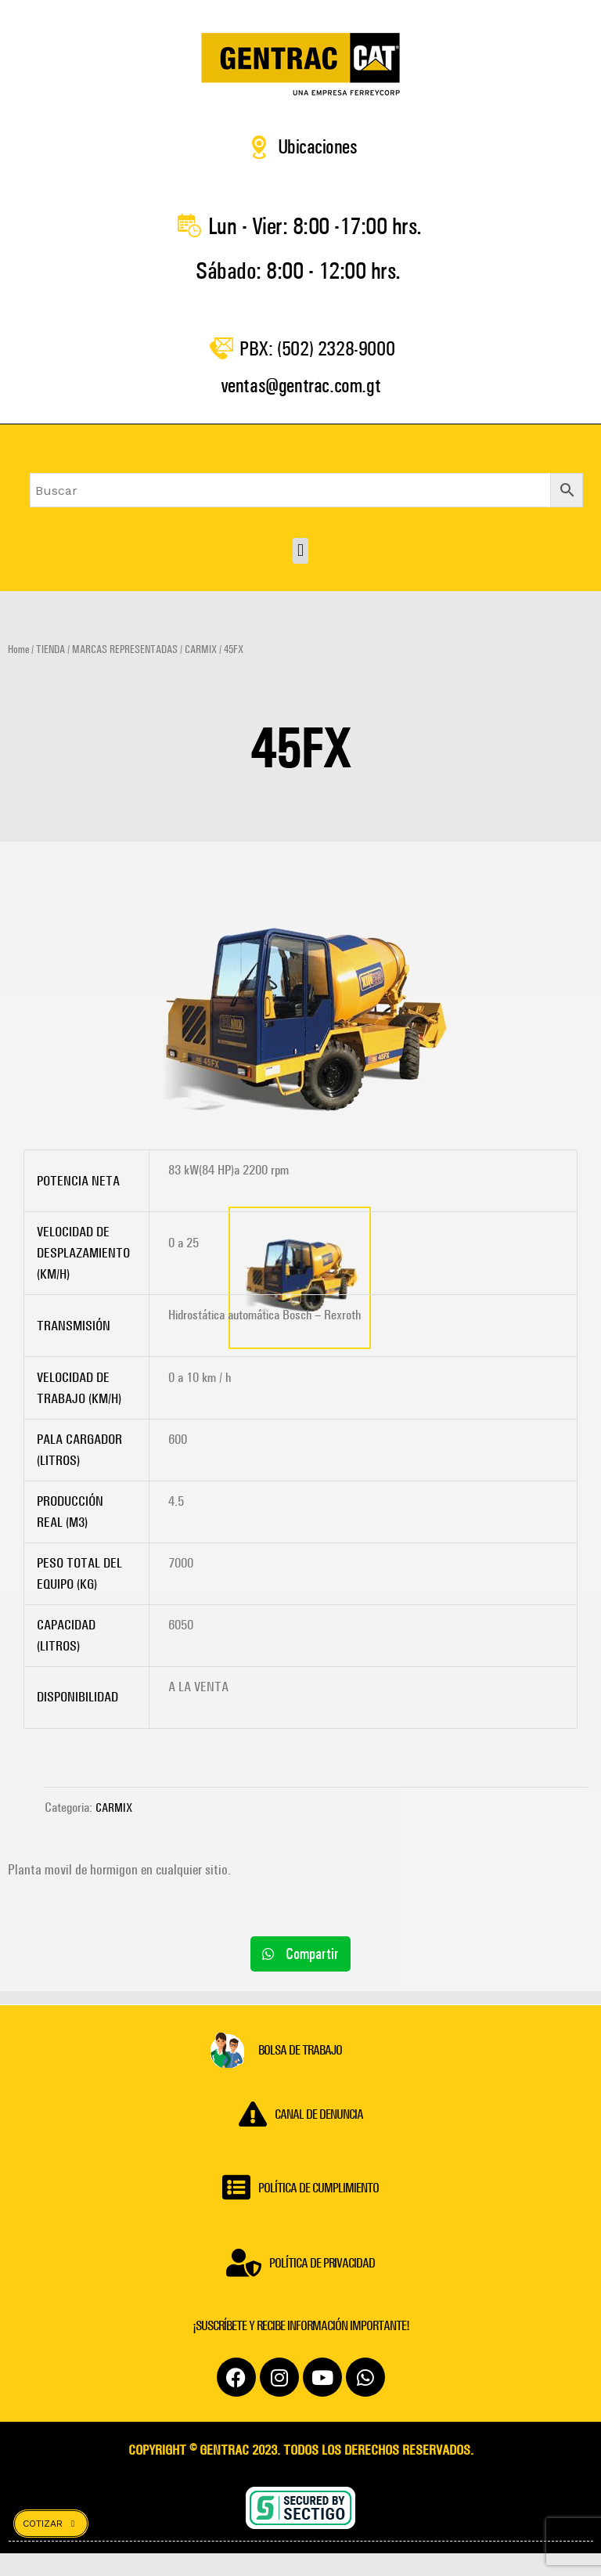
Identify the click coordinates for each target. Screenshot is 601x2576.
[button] (300, 573)
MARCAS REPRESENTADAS (125, 672)
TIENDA (50, 672)
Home (18, 672)
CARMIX (201, 672)
